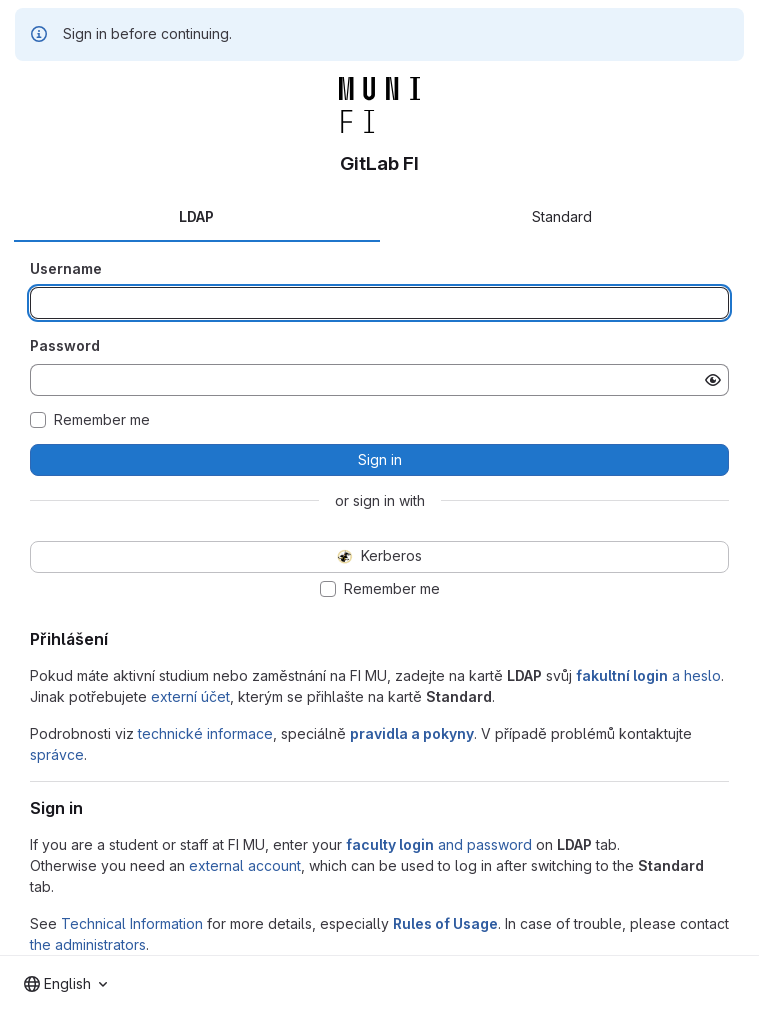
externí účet (190, 696)
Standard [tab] (562, 216)
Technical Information (132, 923)
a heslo (648, 675)
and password (439, 844)
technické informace (205, 733)
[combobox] (65, 984)
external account (245, 865)
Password (65, 345)
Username (66, 268)
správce (57, 754)
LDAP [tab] (196, 216)
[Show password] (713, 380)
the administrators (88, 944)
